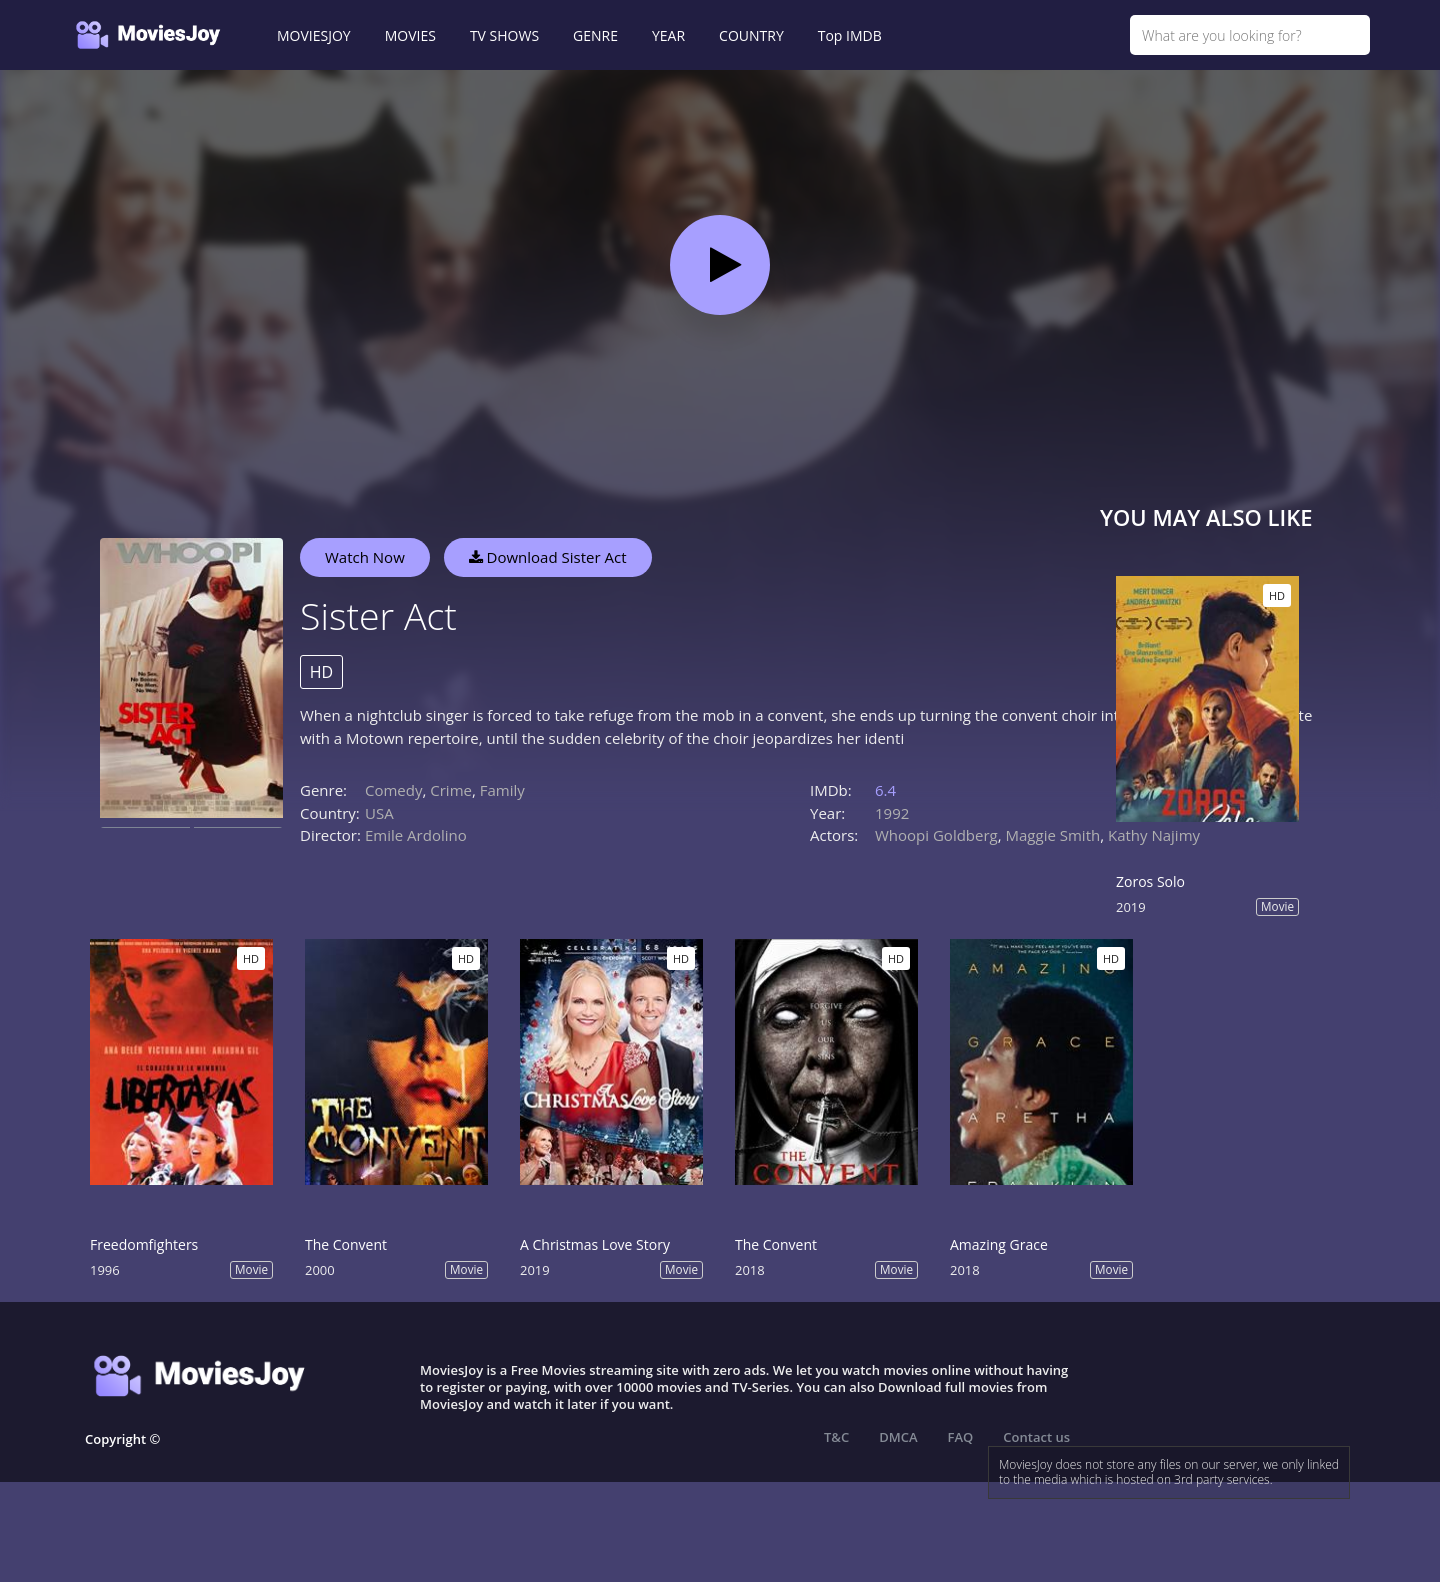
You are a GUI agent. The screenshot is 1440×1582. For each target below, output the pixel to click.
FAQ (961, 1437)
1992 (892, 813)
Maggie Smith (1053, 835)
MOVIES (410, 35)
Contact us (1036, 1437)
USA (379, 813)
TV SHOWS (504, 35)
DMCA (898, 1437)
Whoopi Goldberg (936, 835)
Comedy (393, 790)
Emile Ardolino (416, 835)
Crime (451, 790)
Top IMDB (850, 35)
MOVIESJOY (314, 35)
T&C (836, 1437)
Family (502, 790)
